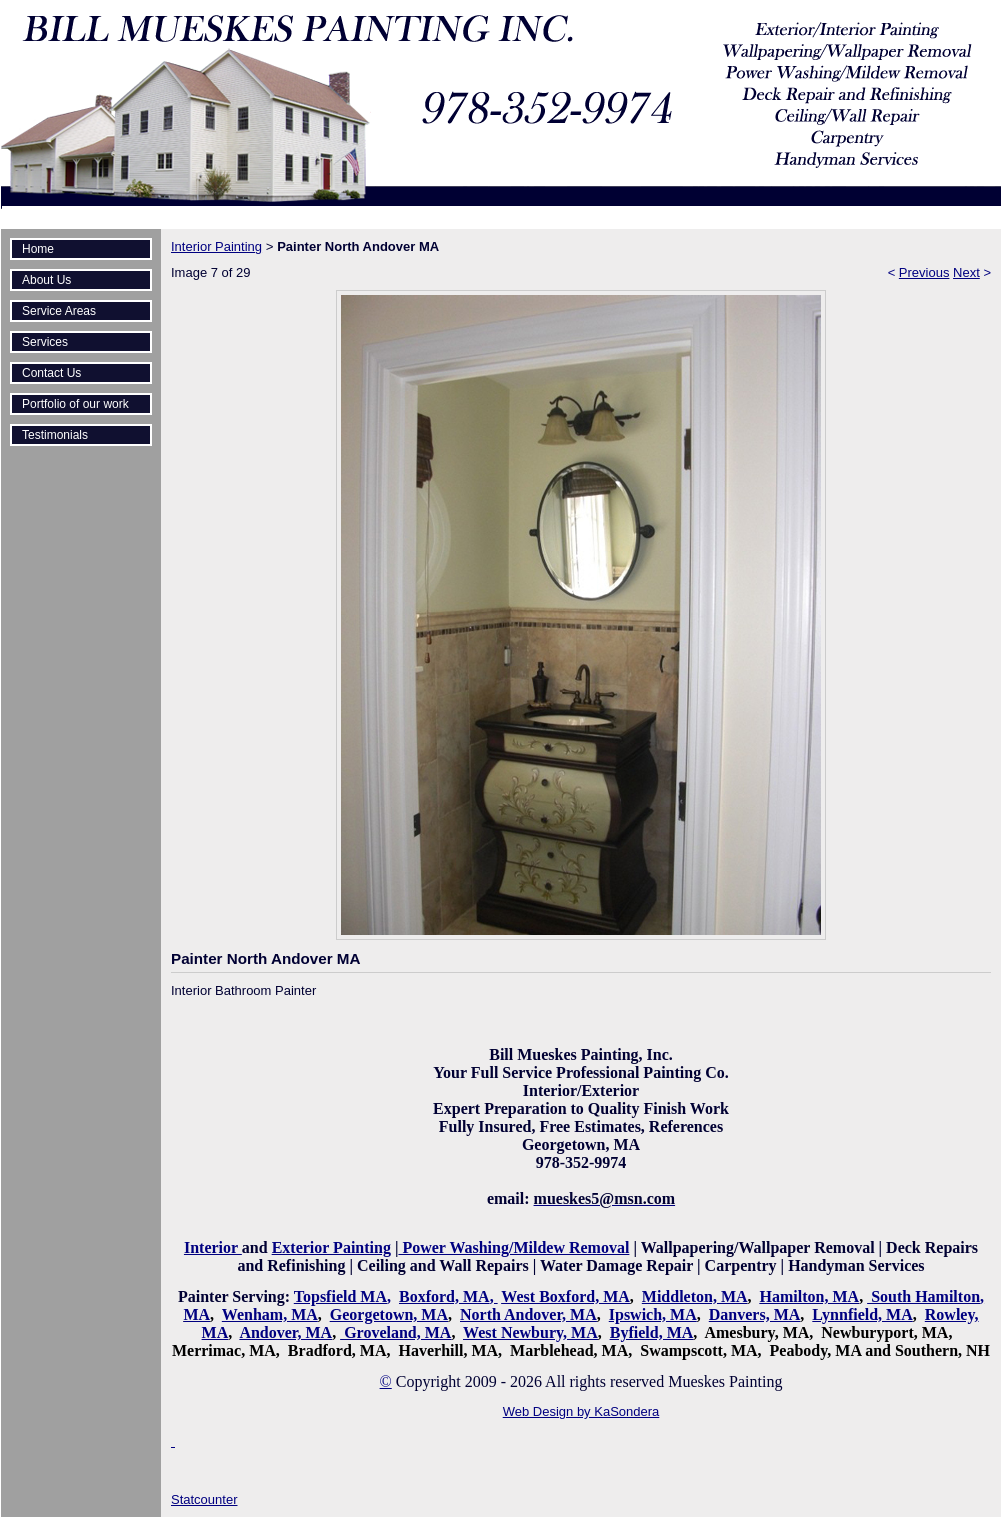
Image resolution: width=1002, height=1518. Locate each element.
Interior (213, 1247)
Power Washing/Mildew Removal (513, 1247)
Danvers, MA (755, 1314)
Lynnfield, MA (862, 1314)
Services (45, 342)
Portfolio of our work (75, 404)
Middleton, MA (695, 1296)
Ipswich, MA (653, 1314)
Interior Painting (216, 246)
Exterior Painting (331, 1247)
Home (38, 249)
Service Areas (59, 311)
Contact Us (51, 373)
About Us (46, 280)
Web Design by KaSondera (581, 1411)
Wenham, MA (270, 1314)
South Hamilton (925, 1296)
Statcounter (204, 1499)
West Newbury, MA (530, 1332)
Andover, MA (285, 1332)
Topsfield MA (340, 1296)
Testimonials (55, 435)
